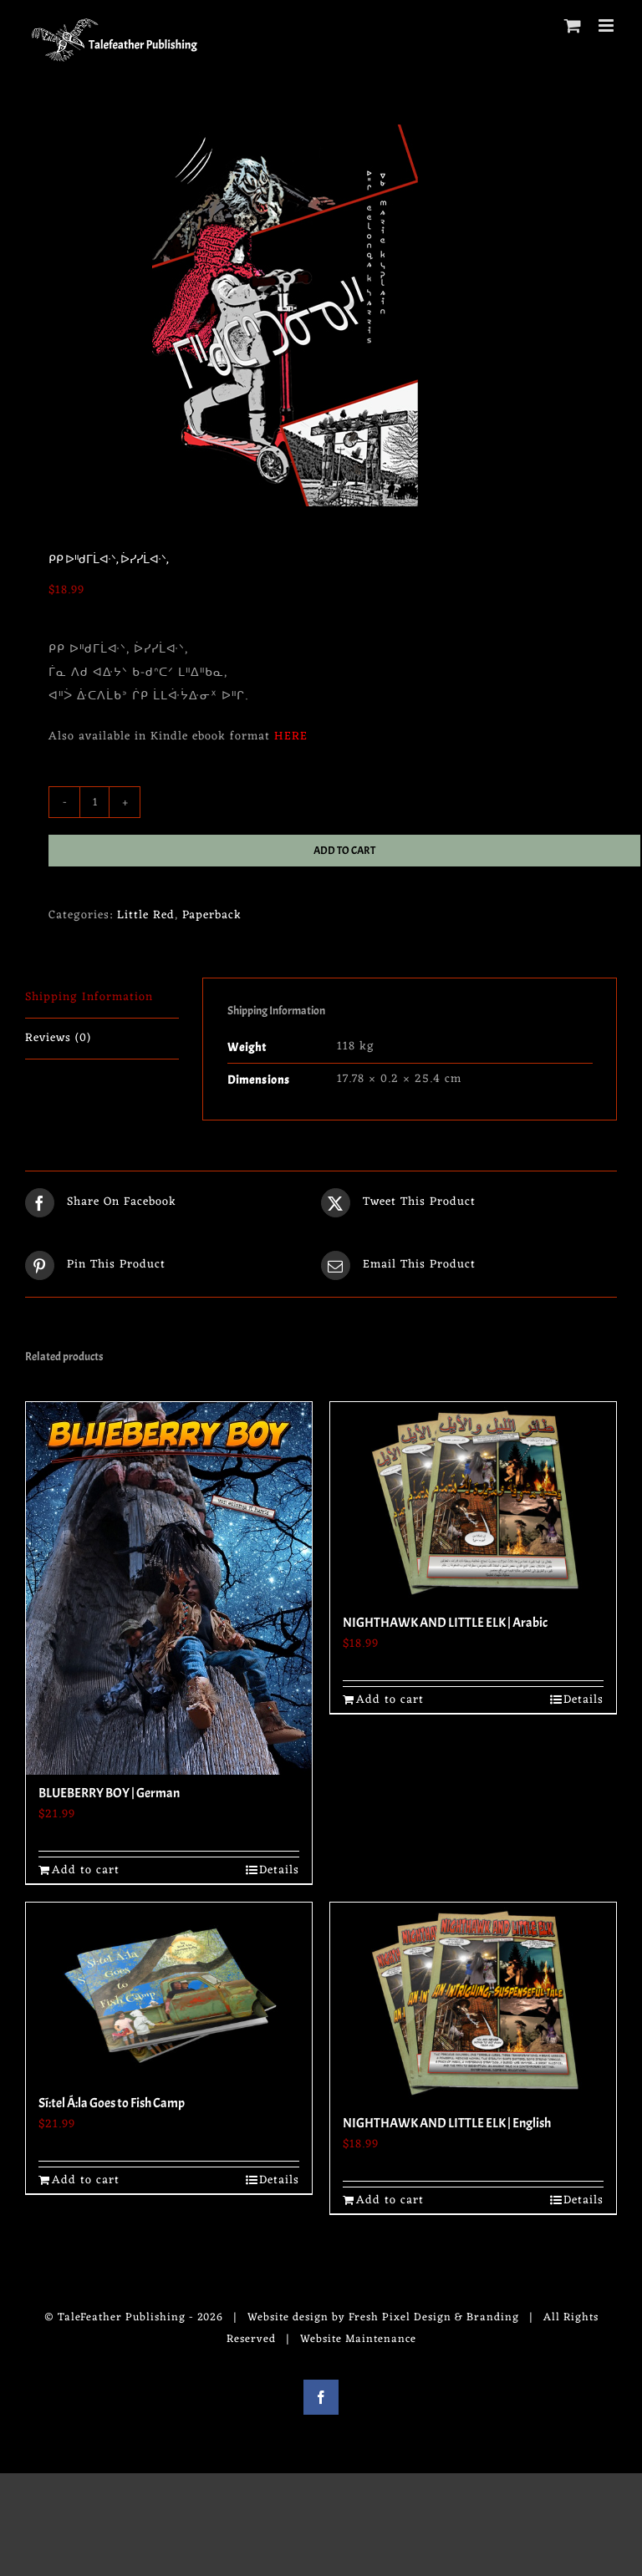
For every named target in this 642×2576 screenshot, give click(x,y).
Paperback (212, 915)
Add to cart (344, 850)
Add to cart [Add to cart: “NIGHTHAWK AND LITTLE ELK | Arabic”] (390, 1700)
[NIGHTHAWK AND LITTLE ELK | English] (473, 2004)
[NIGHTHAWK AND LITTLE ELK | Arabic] (473, 1503)
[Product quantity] (94, 802)
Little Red (146, 915)
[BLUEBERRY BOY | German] (169, 1588)
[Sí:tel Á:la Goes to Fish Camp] (169, 1994)
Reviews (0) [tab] (58, 1038)
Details (279, 1870)
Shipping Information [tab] (89, 997)
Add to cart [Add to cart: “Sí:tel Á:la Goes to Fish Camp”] (86, 2180)
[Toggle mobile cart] (573, 25)
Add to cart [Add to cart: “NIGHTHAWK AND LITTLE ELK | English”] (390, 2200)
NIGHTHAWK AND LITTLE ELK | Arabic (445, 1622)
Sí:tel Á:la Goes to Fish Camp (111, 2103)
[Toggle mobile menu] (608, 25)
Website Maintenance (358, 2339)
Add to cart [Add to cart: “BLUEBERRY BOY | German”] (86, 1870)
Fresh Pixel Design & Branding (434, 2317)
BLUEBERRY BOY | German (109, 1793)
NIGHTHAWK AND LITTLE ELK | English (447, 2123)
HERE (291, 736)
